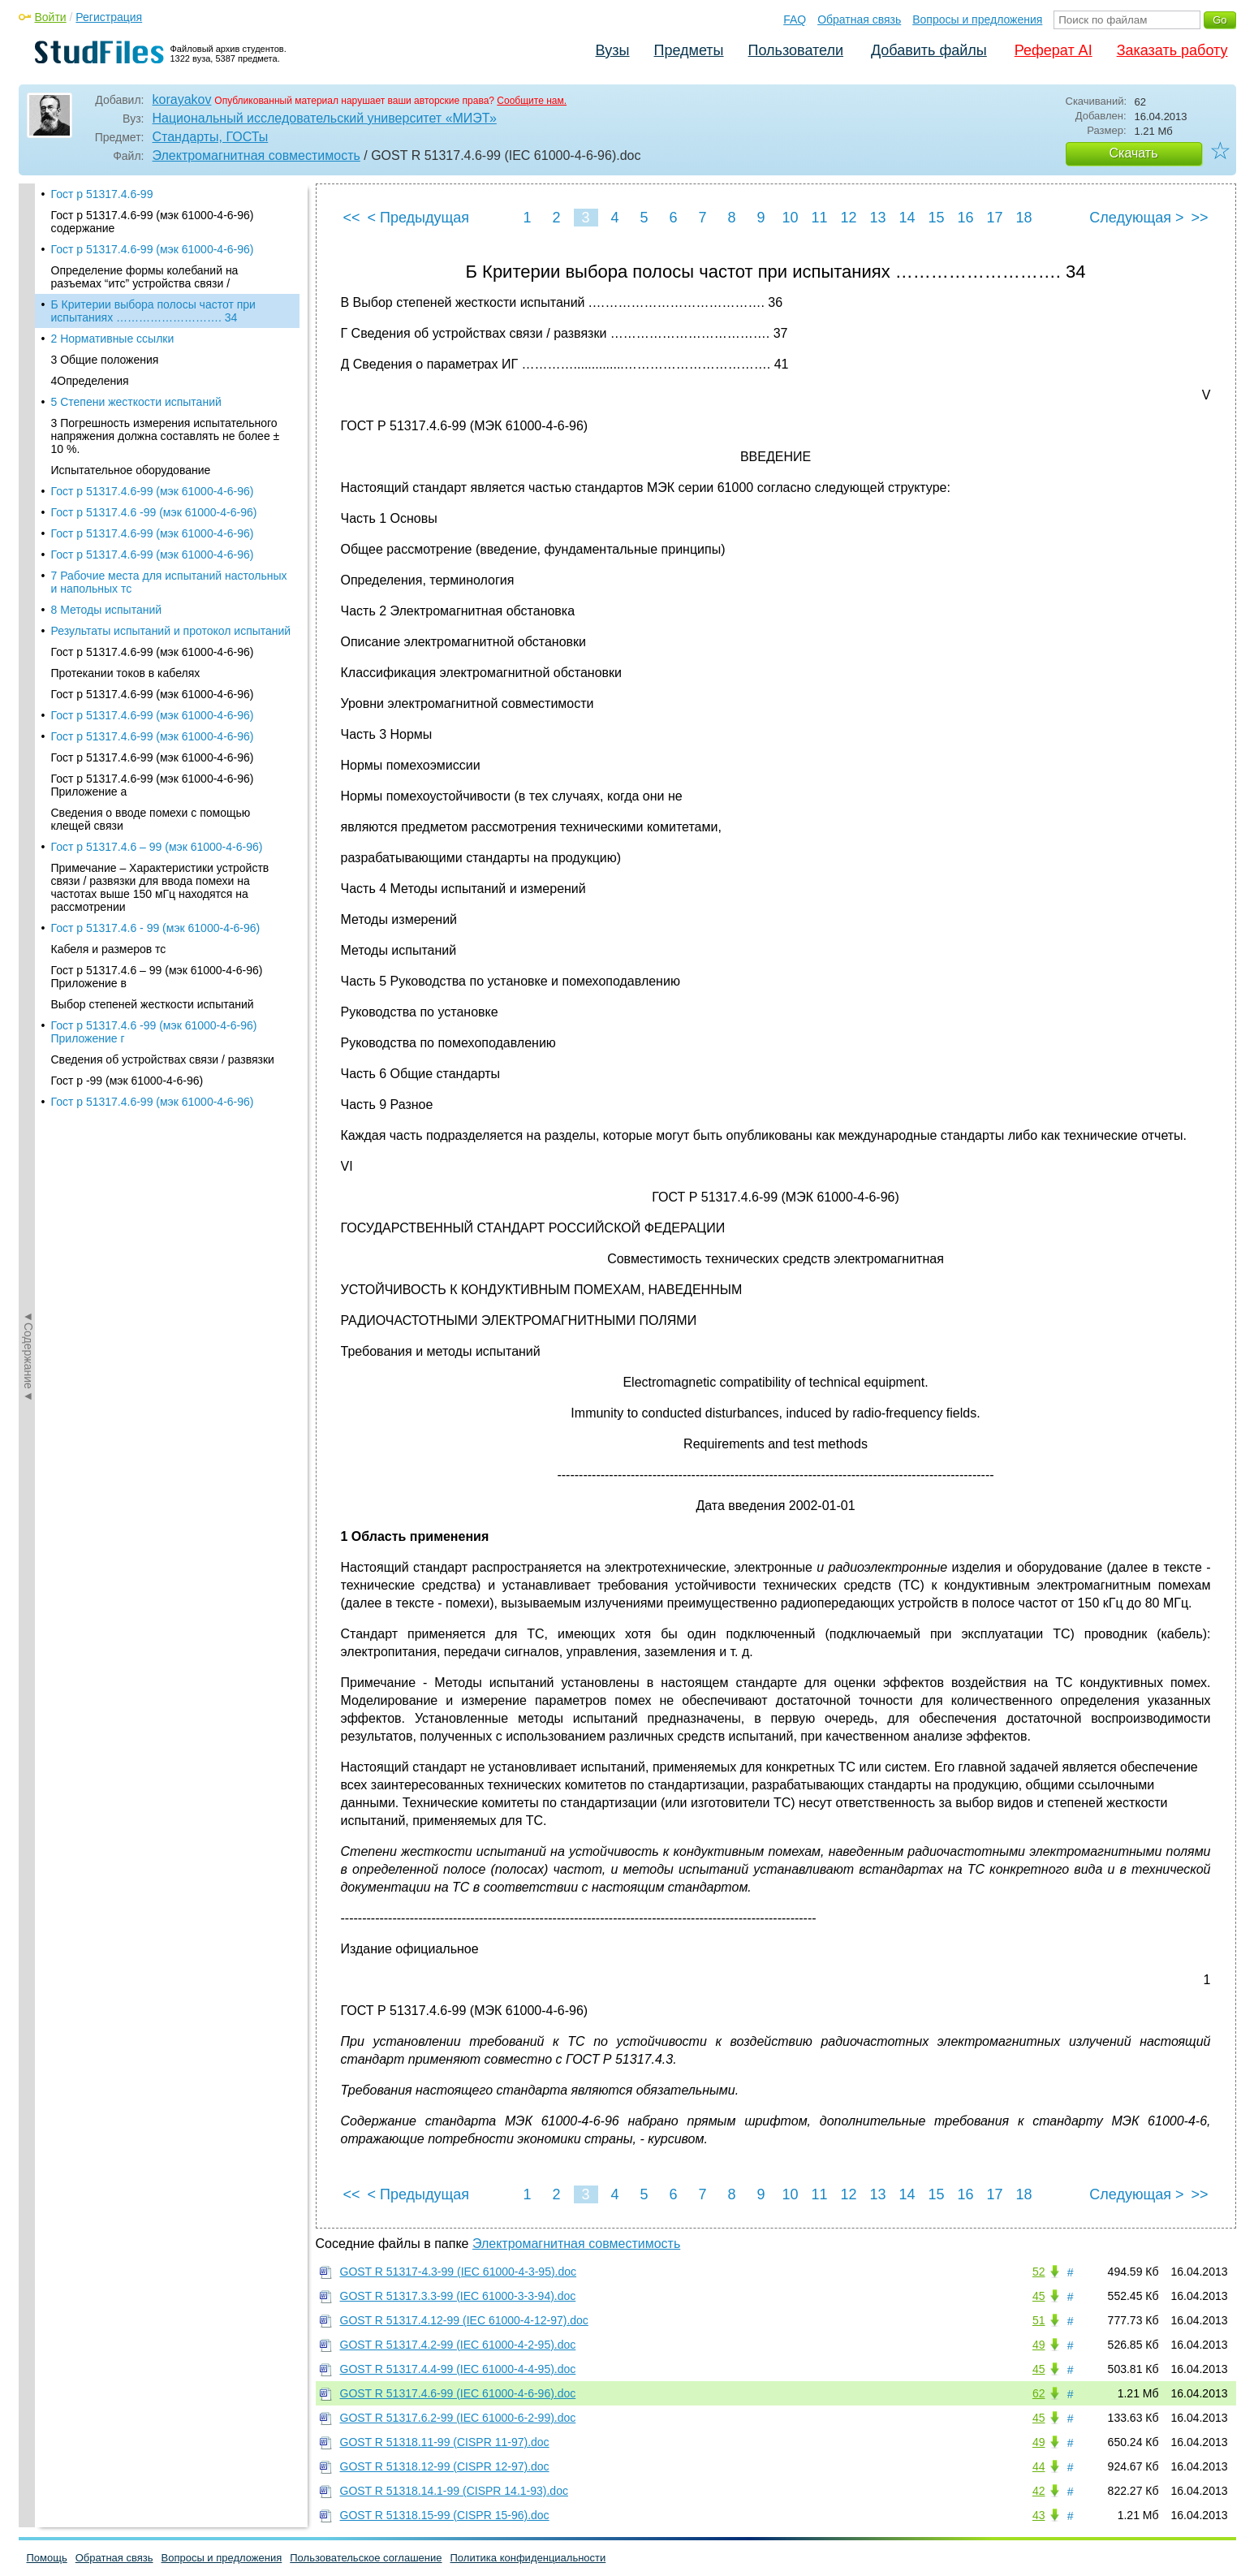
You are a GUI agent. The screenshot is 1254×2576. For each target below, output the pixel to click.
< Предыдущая (419, 217)
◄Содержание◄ (28, 467)
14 (906, 217)
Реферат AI (1053, 50)
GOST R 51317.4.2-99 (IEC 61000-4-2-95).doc (458, 2344)
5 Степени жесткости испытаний (136, 328)
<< (351, 217)
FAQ (794, 19)
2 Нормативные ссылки (113, 265)
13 (877, 217)
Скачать (1134, 153)
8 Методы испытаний (106, 536)
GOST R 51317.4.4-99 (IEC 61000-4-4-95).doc (458, 2368)
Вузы (613, 50)
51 (1038, 2320)
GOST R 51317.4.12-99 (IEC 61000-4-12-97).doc (464, 2320)
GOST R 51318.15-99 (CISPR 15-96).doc (444, 2515)
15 (936, 217)
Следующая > (1136, 217)
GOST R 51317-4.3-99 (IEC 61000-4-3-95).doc (458, 2271)
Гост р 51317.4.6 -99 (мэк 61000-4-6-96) (154, 439)
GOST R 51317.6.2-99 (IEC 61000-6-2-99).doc (458, 2417)
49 (1038, 2344)
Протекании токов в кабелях (125, 599)
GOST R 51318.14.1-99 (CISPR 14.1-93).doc (454, 2490)
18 (1023, 217)
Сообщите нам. (532, 101)
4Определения (90, 307)
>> (1199, 217)
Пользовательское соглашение (366, 2558)
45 (1038, 2295)
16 (965, 217)
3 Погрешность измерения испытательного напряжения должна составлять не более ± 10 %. (165, 362)
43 (1038, 2515)
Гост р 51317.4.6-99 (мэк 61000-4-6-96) (152, 418)
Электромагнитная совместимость (256, 155)
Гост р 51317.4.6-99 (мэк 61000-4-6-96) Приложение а (152, 712)
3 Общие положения (105, 286)
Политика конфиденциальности (528, 2558)
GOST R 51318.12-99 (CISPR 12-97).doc (444, 2466)
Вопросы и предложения (977, 19)
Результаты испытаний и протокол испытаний (171, 557)
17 (994, 217)
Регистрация (108, 17)
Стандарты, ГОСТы (211, 137)
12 (848, 217)
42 (1038, 2490)
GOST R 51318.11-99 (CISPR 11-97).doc (444, 2442)
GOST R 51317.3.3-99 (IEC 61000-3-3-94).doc (458, 2295)
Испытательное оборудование (131, 396)
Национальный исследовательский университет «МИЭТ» (325, 118)
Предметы (689, 50)
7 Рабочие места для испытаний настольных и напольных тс (169, 509)
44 (1038, 2466)
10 (790, 217)
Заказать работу (1172, 50)
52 (1038, 2271)
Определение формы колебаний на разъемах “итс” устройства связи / (145, 204)
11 (819, 217)
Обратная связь (859, 19)
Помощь (47, 2558)
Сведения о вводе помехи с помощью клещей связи (151, 746)
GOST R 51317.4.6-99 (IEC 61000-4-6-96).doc (458, 2393)
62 (1038, 2393)
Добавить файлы (929, 50)
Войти (51, 17)
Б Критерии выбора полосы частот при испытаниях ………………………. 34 (153, 238)
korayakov (182, 99)
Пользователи (795, 50)
